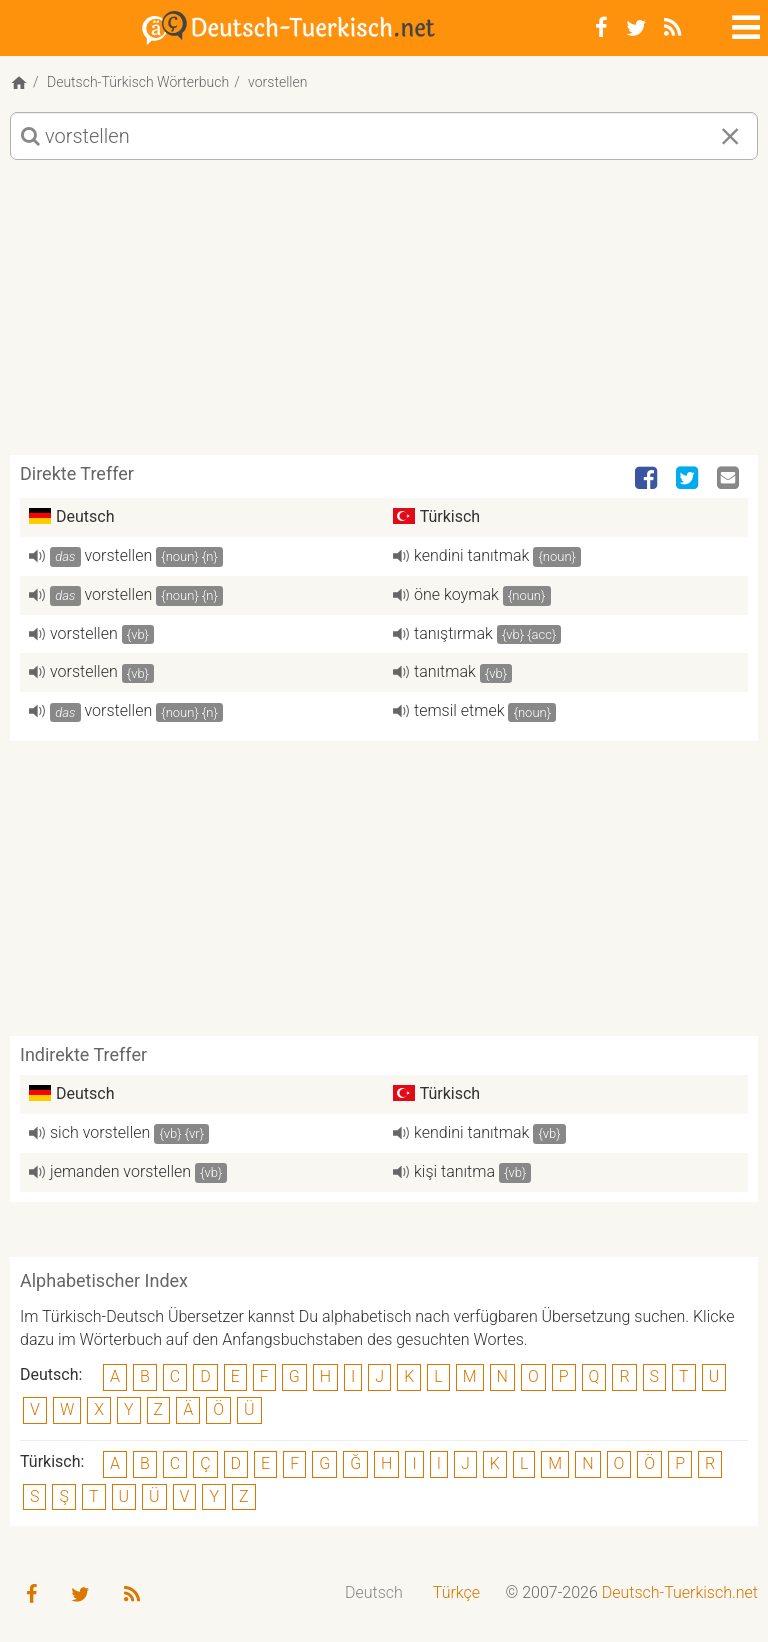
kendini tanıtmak (471, 555)
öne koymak (456, 594)
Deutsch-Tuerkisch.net (680, 1592)
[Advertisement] (384, 315)
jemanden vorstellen (120, 1171)
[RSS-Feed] (672, 28)
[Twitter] (636, 28)
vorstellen (119, 555)
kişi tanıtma (454, 1171)
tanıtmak (445, 671)
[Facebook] (601, 28)
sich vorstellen (100, 1132)
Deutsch (374, 1592)
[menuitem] (374, 1593)
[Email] (730, 479)
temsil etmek (459, 710)
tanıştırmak (453, 633)
